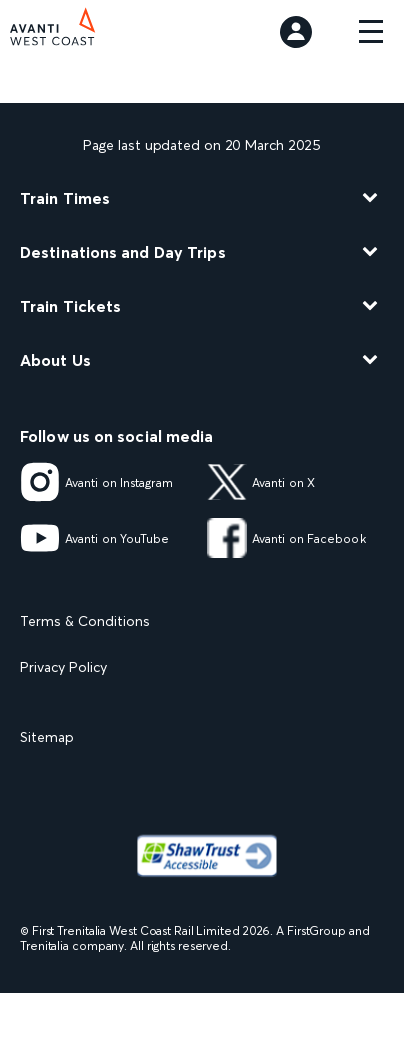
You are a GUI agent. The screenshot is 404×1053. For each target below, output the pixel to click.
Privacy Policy (63, 667)
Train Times (65, 198)
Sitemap (47, 737)
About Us (55, 360)
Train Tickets (70, 306)
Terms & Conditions (85, 621)
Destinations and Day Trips (123, 252)
